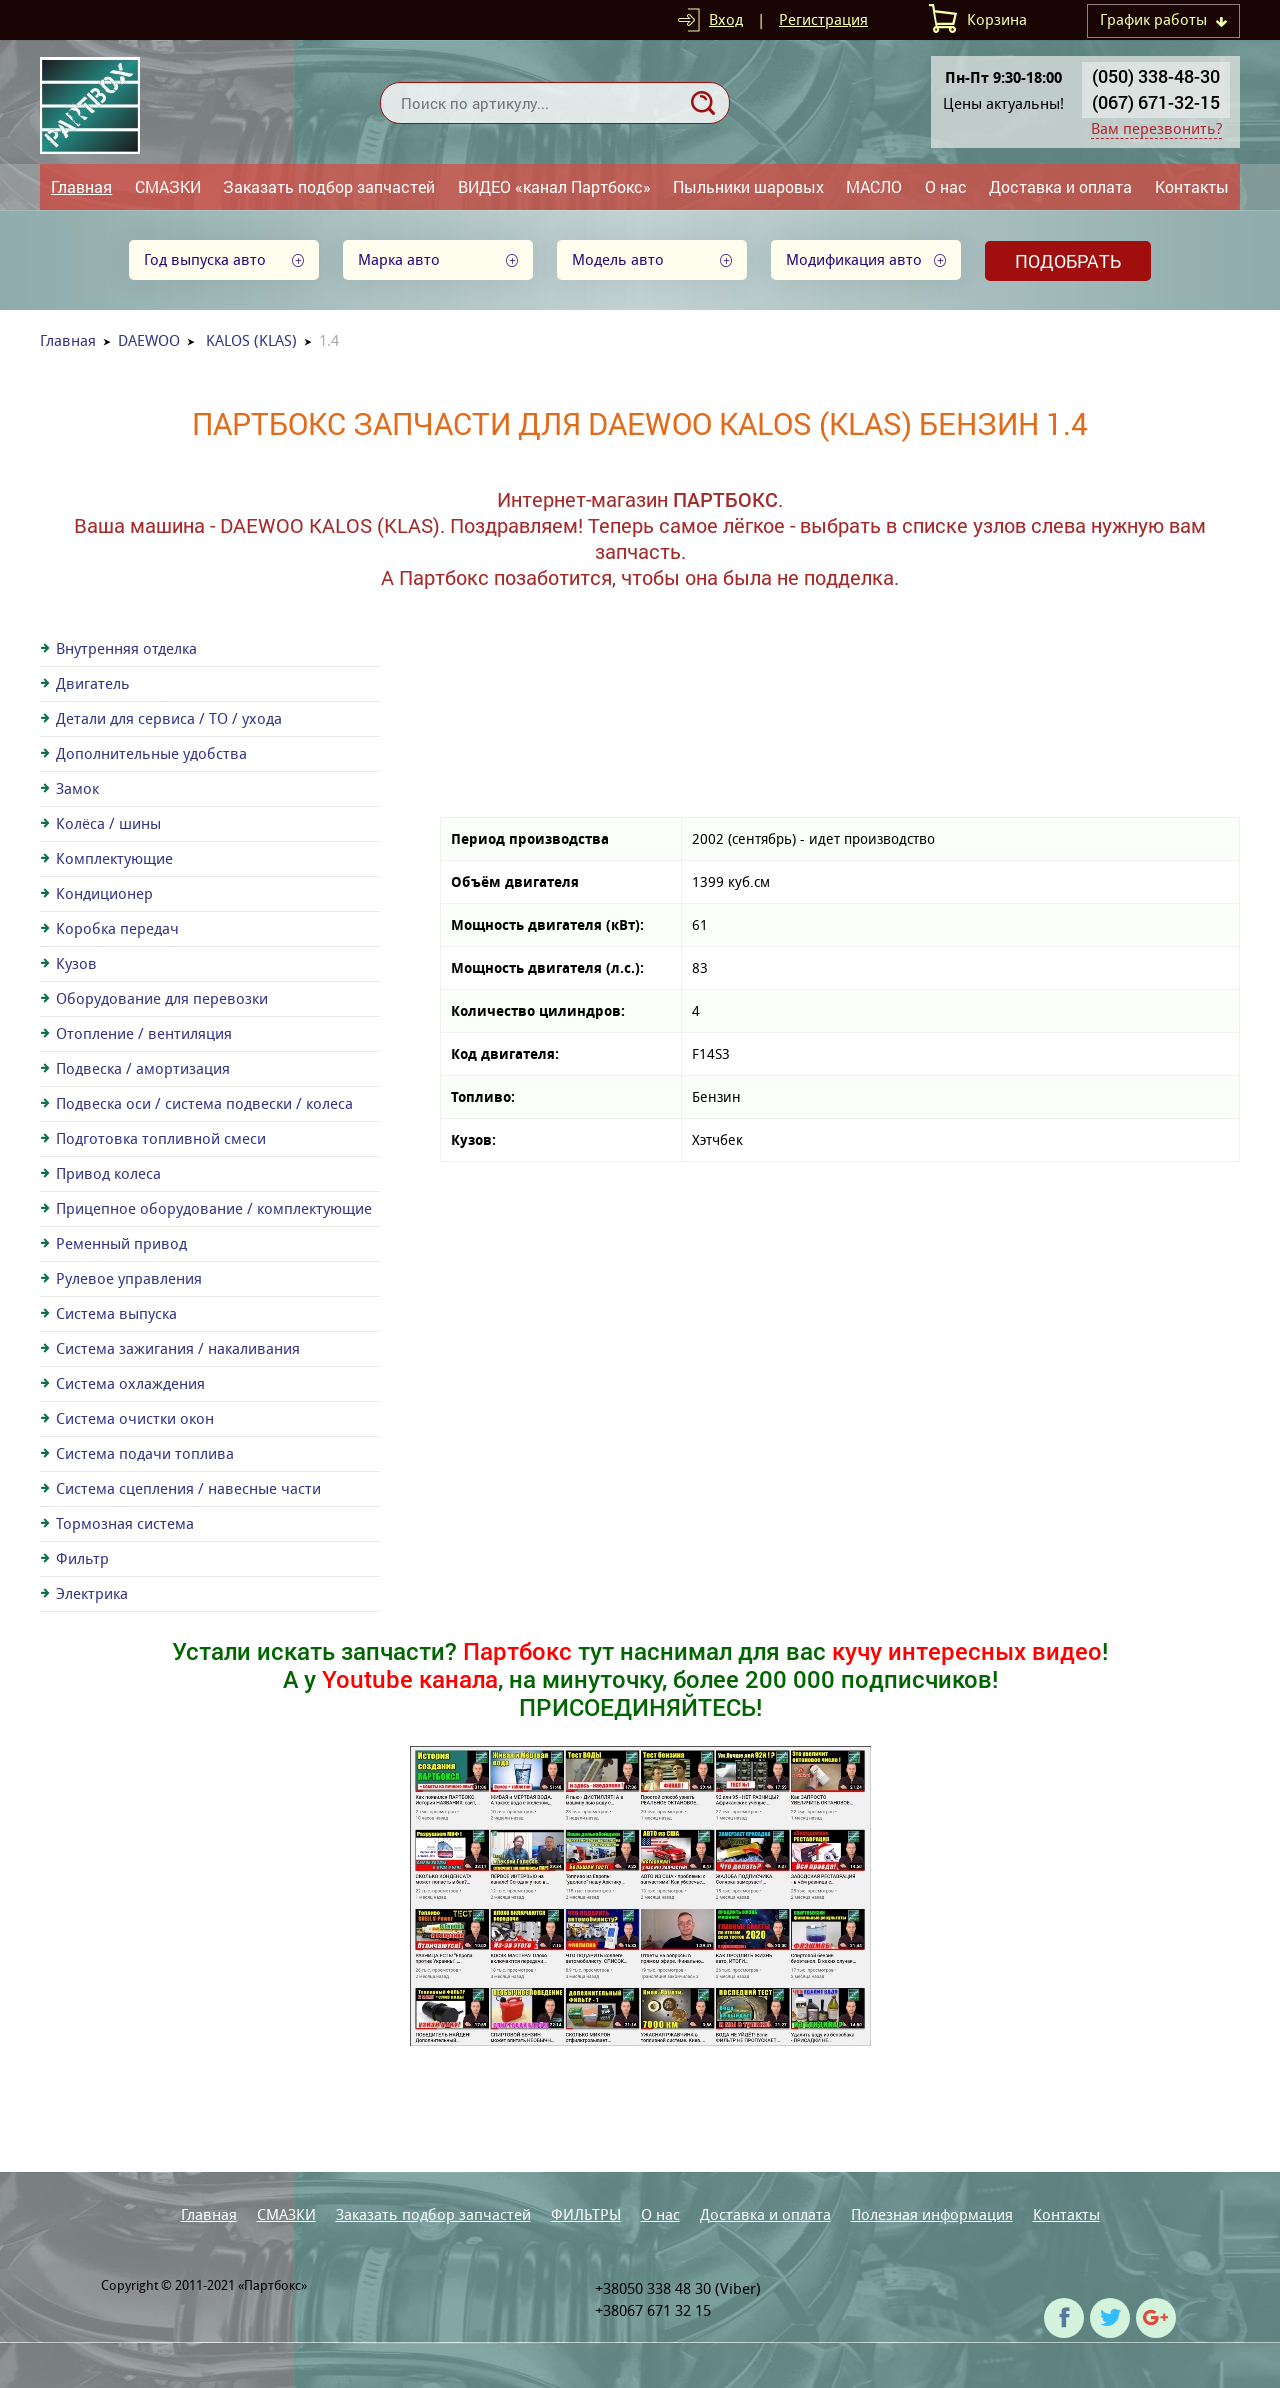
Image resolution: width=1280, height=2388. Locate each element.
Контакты (1192, 186)
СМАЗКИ (168, 186)
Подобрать (1068, 261)
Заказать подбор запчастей (329, 186)
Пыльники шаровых (748, 186)
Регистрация (823, 19)
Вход (726, 19)
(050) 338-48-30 (1156, 76)
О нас (946, 186)
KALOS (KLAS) (251, 340)
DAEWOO (149, 340)
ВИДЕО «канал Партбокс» (554, 186)
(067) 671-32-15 (1156, 102)
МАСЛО (874, 186)
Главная (81, 186)
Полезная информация (932, 2214)
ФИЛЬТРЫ (586, 2214)
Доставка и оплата (1060, 186)
